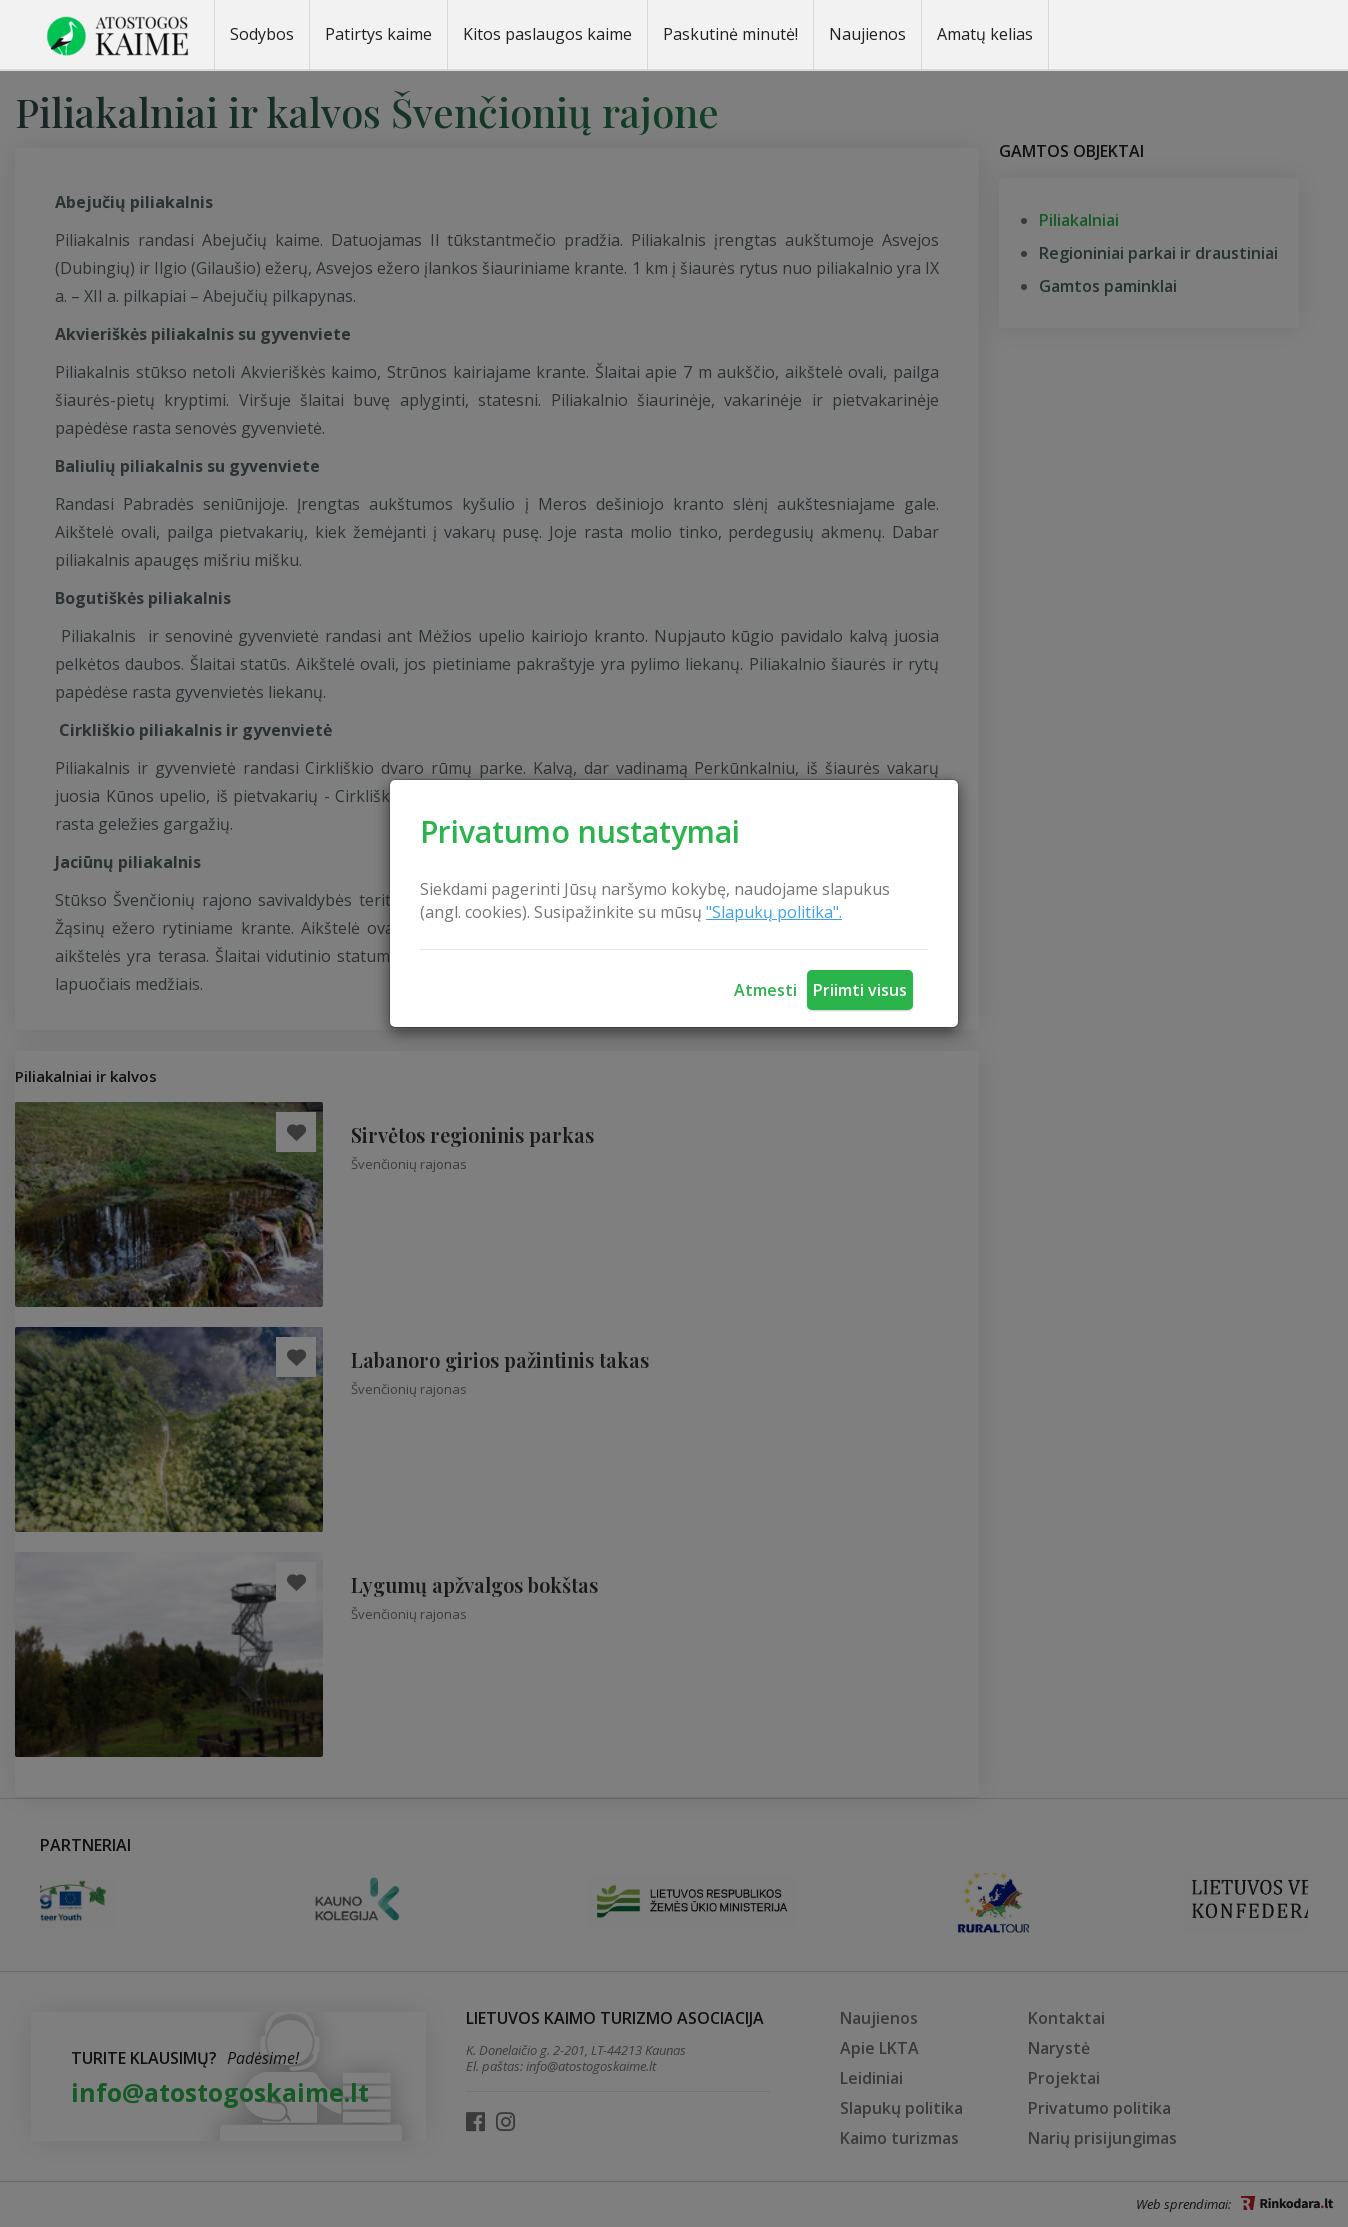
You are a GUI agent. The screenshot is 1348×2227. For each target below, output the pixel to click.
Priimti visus (860, 990)
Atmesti (765, 990)
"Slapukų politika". (774, 912)
